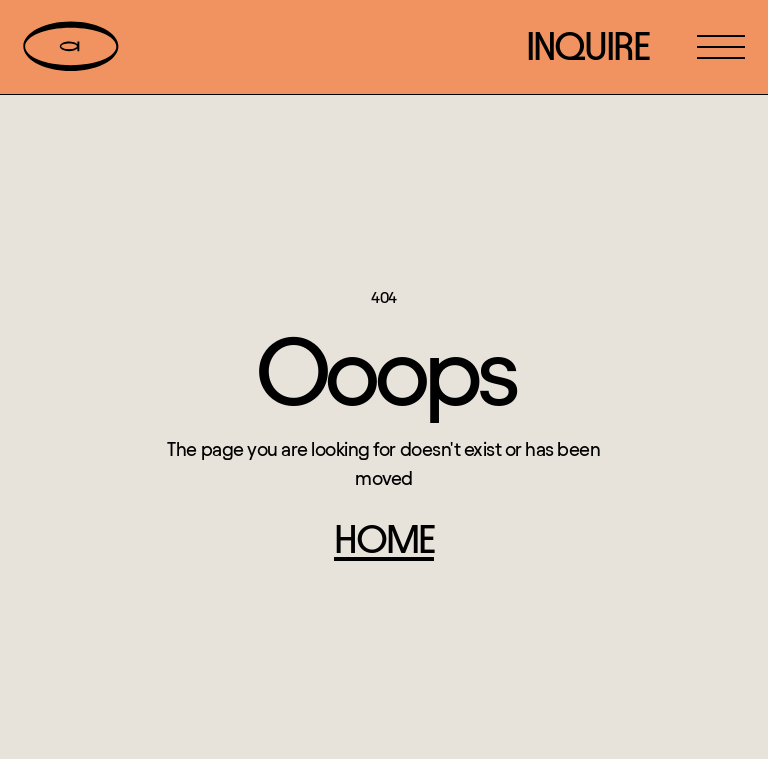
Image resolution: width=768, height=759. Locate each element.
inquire (587, 46)
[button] (721, 47)
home (384, 539)
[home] (71, 47)
